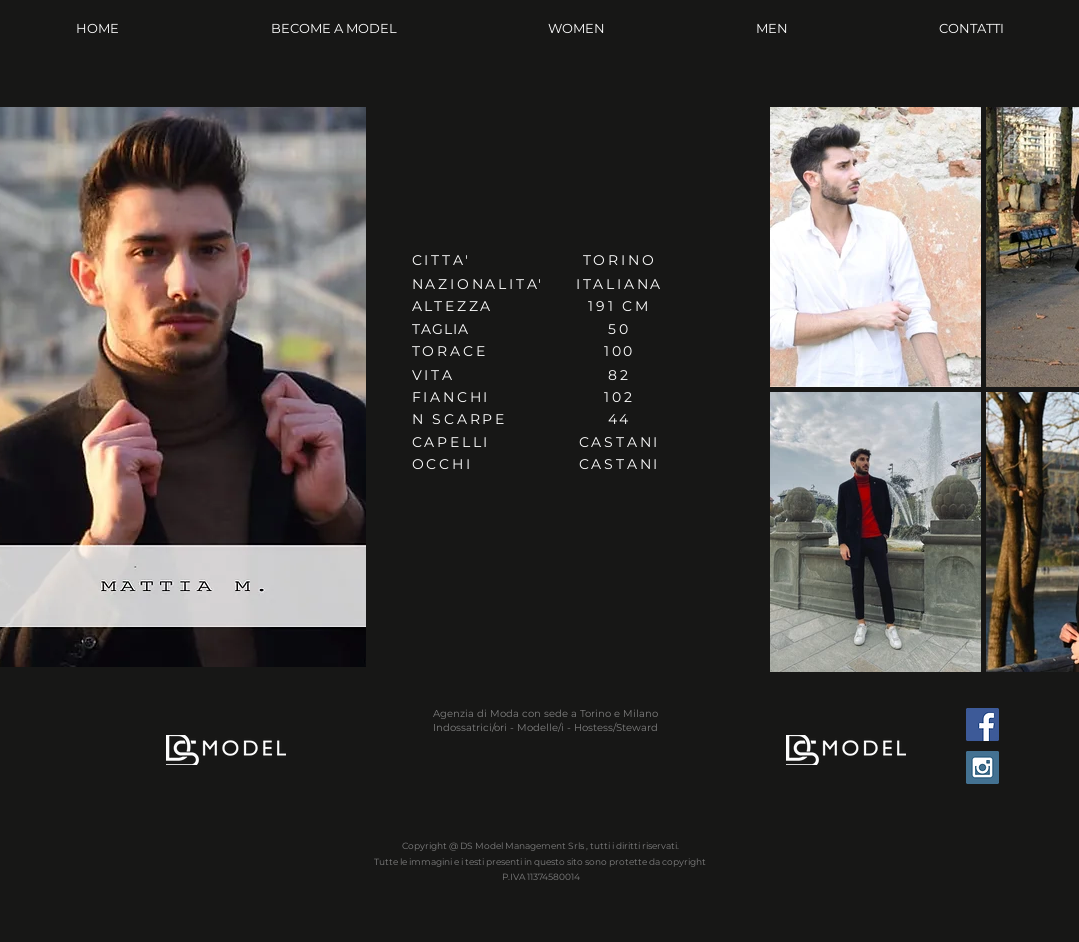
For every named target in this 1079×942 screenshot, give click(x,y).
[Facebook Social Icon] (982, 724)
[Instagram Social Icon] (982, 767)
